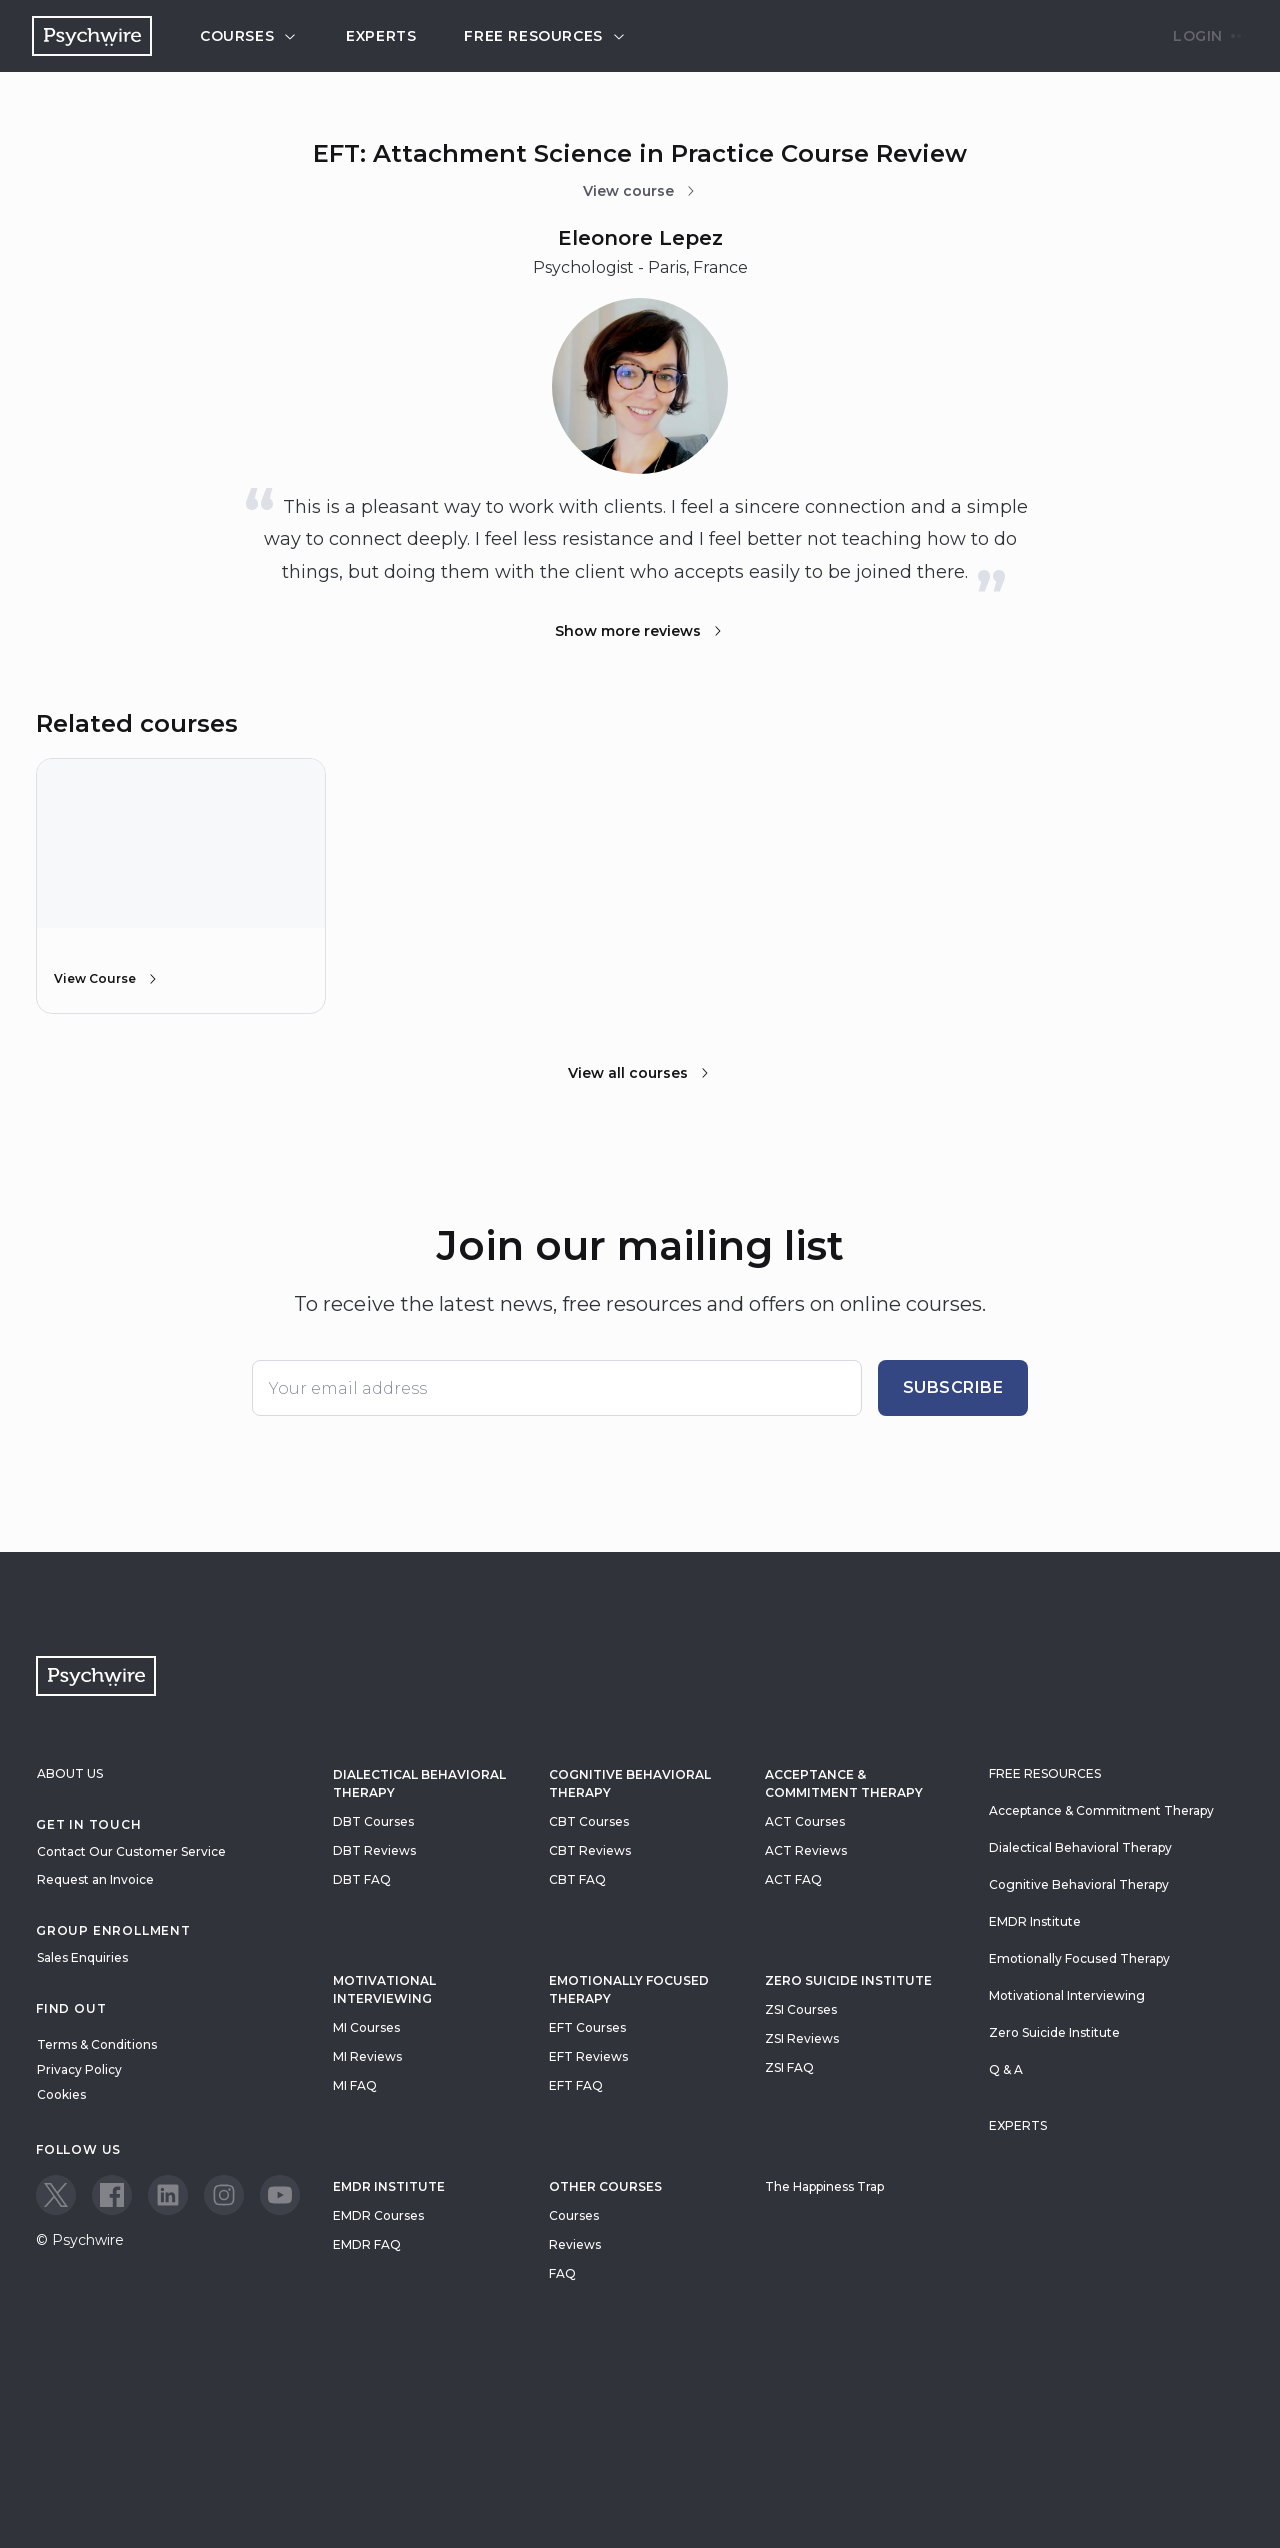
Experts (381, 36)
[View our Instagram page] (224, 2195)
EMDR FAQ (367, 2244)
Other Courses (605, 2186)
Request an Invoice (95, 1879)
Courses (249, 36)
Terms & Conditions (97, 2044)
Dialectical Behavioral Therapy (419, 1783)
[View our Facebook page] (112, 2195)
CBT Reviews (590, 1850)
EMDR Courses (378, 2215)
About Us (70, 1773)
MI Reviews (367, 2056)
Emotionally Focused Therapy (629, 1989)
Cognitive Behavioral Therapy (630, 1783)
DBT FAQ (362, 1879)
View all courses (640, 1073)
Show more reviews (640, 631)
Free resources (545, 36)
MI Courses (366, 2027)
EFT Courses (587, 2027)
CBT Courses (589, 1821)
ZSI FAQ (789, 2067)
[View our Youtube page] (280, 2195)
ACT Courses (805, 1821)
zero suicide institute (848, 1980)
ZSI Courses (801, 2009)
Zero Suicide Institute (1054, 2032)
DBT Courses (373, 1821)
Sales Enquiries (82, 1957)
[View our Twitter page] (56, 2195)
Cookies (61, 2094)
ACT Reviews (806, 1850)
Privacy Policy (79, 2069)
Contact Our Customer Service (131, 1851)
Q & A (1006, 2069)
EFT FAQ (576, 2085)
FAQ (562, 2273)
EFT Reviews (588, 2056)
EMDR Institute (389, 2186)
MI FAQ (355, 2085)
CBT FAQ (577, 1879)
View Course (107, 979)
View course (640, 191)
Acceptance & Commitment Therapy (844, 1783)
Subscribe (953, 1387)
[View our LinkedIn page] (168, 2195)
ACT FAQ (793, 1879)
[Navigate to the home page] (92, 36)
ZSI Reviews (802, 2038)
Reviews (575, 2244)
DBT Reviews (374, 1850)
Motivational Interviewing (384, 1989)
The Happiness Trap (824, 2186)
